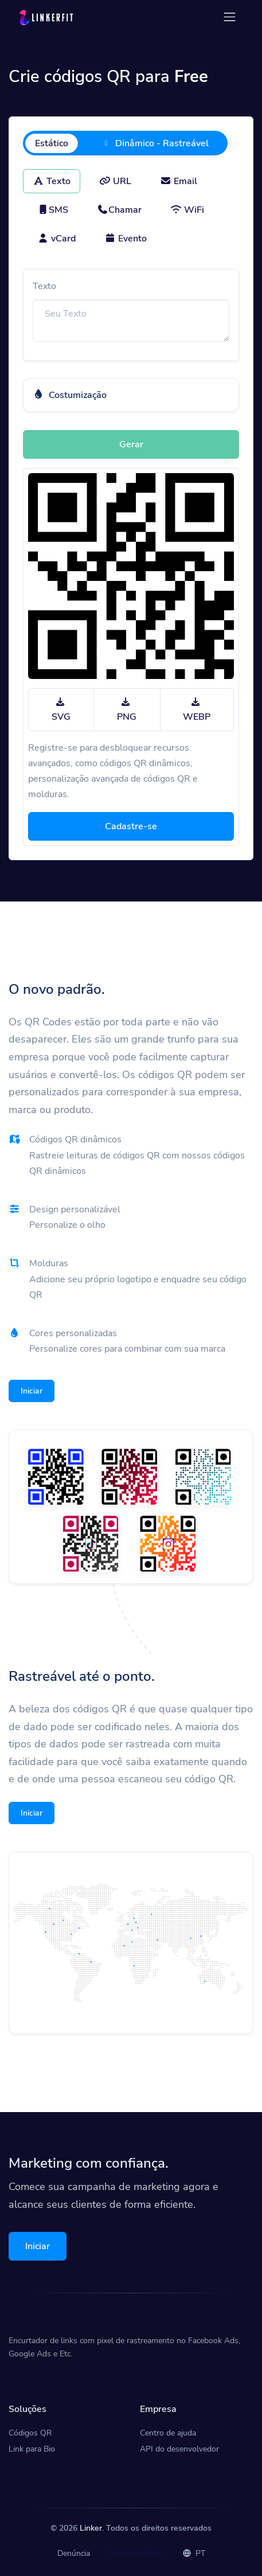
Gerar (131, 444)
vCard (56, 238)
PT (194, 2553)
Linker (91, 2528)
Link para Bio (32, 2449)
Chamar (119, 210)
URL (115, 181)
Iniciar (31, 1390)
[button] (131, 395)
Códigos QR (30, 2432)
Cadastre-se (131, 826)
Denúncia (73, 2553)
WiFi (187, 210)
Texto (52, 181)
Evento (125, 238)
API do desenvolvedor (179, 2449)
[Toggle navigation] (229, 17)
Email (178, 181)
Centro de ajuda (168, 2432)
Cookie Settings (136, 2553)
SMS (52, 210)
